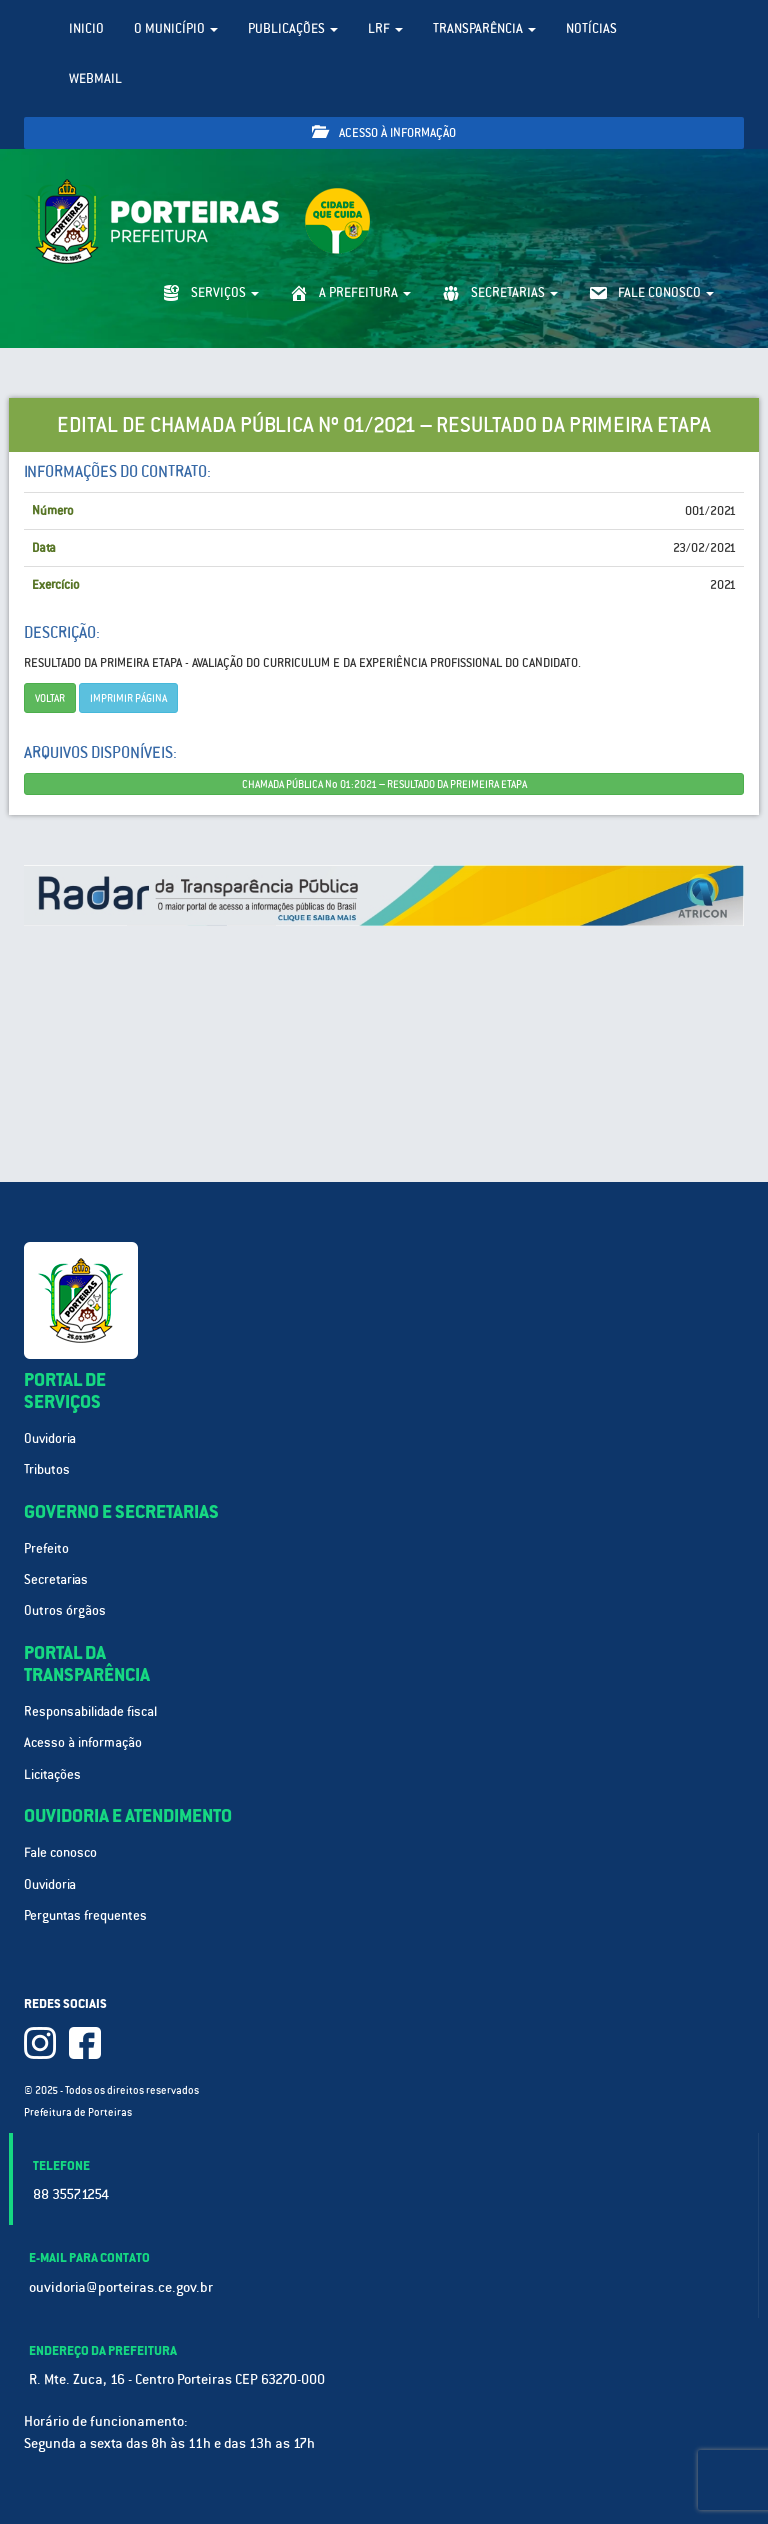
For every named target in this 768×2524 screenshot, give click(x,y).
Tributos (47, 1469)
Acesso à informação (384, 132)
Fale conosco (60, 1852)
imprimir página (128, 698)
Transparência (484, 28)
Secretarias (56, 1579)
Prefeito (46, 1548)
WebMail (95, 78)
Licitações (52, 1774)
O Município (176, 28)
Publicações (293, 28)
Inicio (86, 28)
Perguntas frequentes (85, 1915)
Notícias (591, 28)
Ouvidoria (50, 1438)
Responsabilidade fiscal (90, 1711)
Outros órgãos (65, 1610)
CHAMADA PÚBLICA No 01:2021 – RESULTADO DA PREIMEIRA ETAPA (384, 784)
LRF (385, 28)
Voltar (50, 698)
